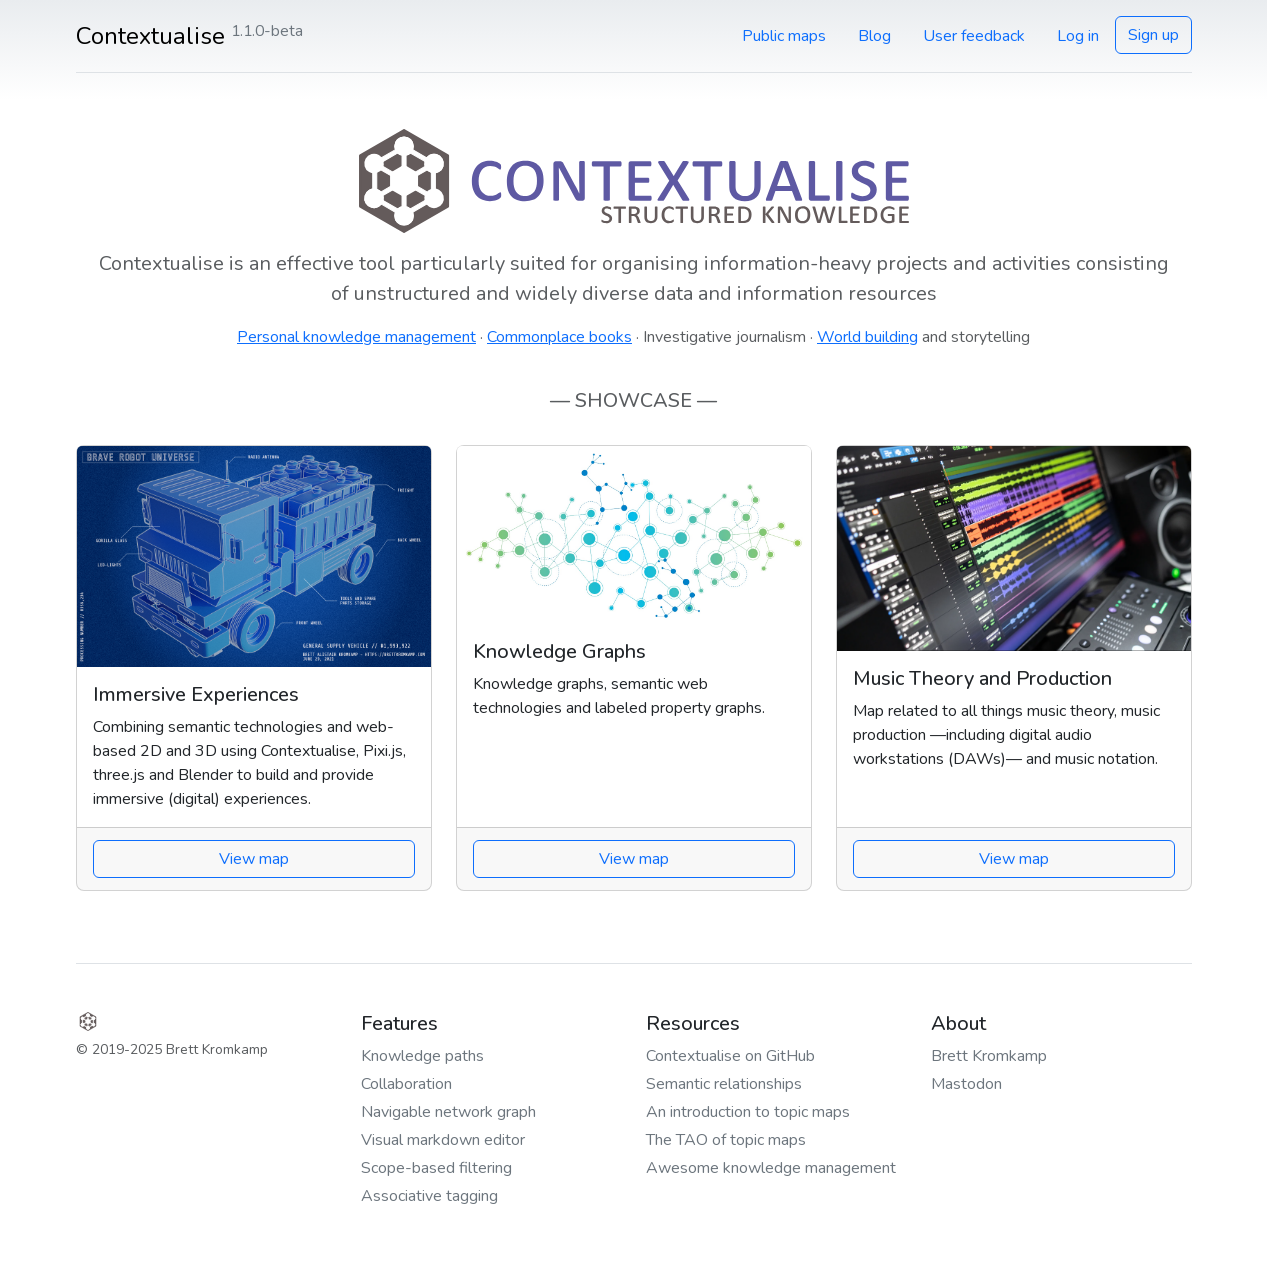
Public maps (784, 36)
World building (867, 337)
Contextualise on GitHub (730, 1056)
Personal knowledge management (356, 337)
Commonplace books (559, 337)
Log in (1078, 36)
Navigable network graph (448, 1112)
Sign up (1153, 35)
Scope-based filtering (436, 1168)
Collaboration (406, 1084)
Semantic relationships (724, 1084)
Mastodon (966, 1084)
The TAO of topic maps (726, 1140)
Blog (874, 36)
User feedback (974, 36)
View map (254, 859)
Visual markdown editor (443, 1140)
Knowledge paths (422, 1056)
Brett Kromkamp (989, 1056)
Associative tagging (429, 1196)
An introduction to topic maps (748, 1112)
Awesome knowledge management (771, 1168)
